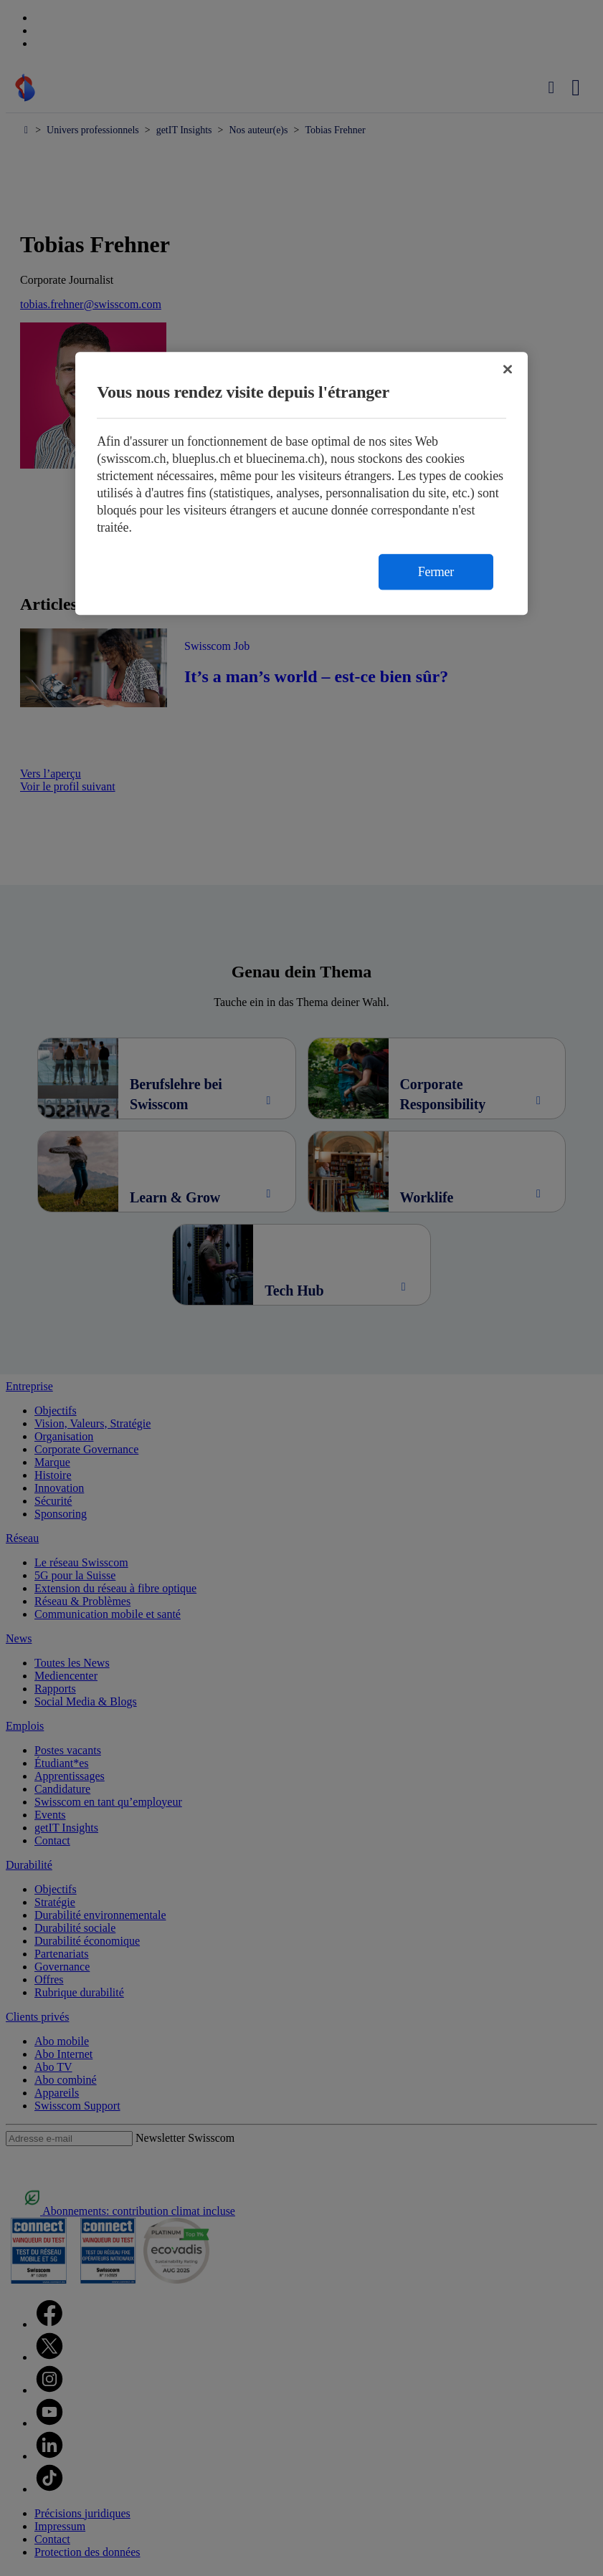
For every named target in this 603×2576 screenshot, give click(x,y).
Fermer (436, 572)
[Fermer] (507, 370)
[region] (301, 484)
